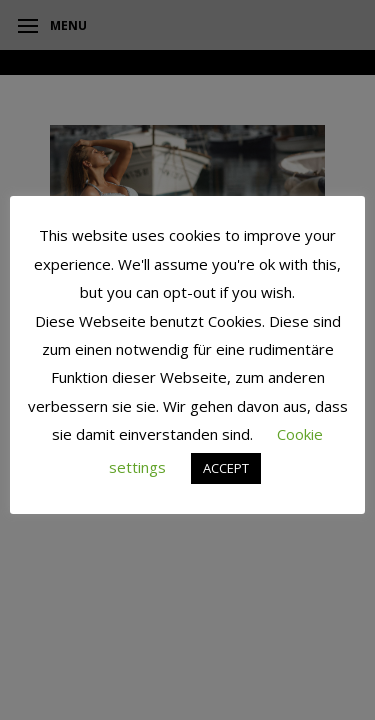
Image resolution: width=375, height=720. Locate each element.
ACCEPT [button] (226, 468)
